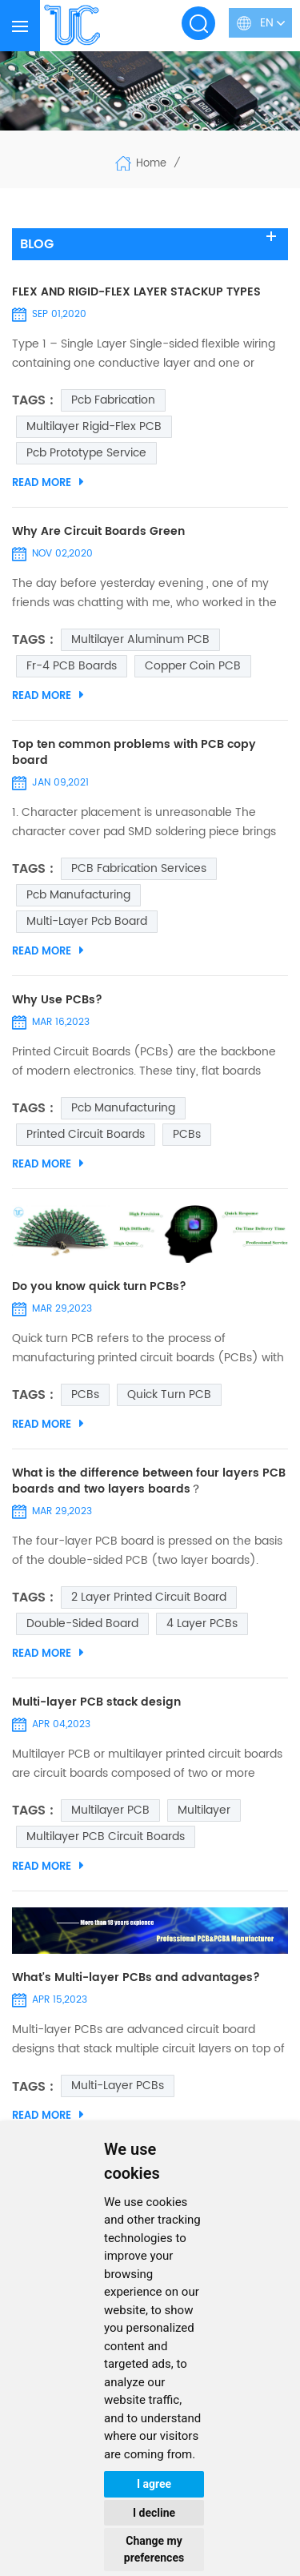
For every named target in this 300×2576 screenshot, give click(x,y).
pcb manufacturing (78, 895)
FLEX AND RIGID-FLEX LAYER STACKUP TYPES (136, 292)
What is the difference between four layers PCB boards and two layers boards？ (149, 1481)
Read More (48, 483)
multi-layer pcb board (86, 921)
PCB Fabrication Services (138, 868)
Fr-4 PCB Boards (71, 666)
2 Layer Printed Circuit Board (148, 1597)
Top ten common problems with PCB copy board (134, 753)
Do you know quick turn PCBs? (99, 1287)
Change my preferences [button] (154, 2549)
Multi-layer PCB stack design (96, 1702)
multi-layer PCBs (117, 2085)
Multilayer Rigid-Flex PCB (94, 426)
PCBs (187, 1134)
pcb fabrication (113, 400)
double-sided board (82, 1623)
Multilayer (204, 1810)
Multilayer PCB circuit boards (105, 1836)
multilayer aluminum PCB (140, 639)
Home (140, 163)
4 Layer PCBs (202, 1623)
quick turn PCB (169, 1394)
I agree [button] (154, 2484)
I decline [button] (154, 2512)
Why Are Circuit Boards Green (98, 532)
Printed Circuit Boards (85, 1134)
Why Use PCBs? (57, 1000)
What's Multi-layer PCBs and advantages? (136, 1978)
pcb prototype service (86, 453)
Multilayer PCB (110, 1810)
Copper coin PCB (193, 666)
